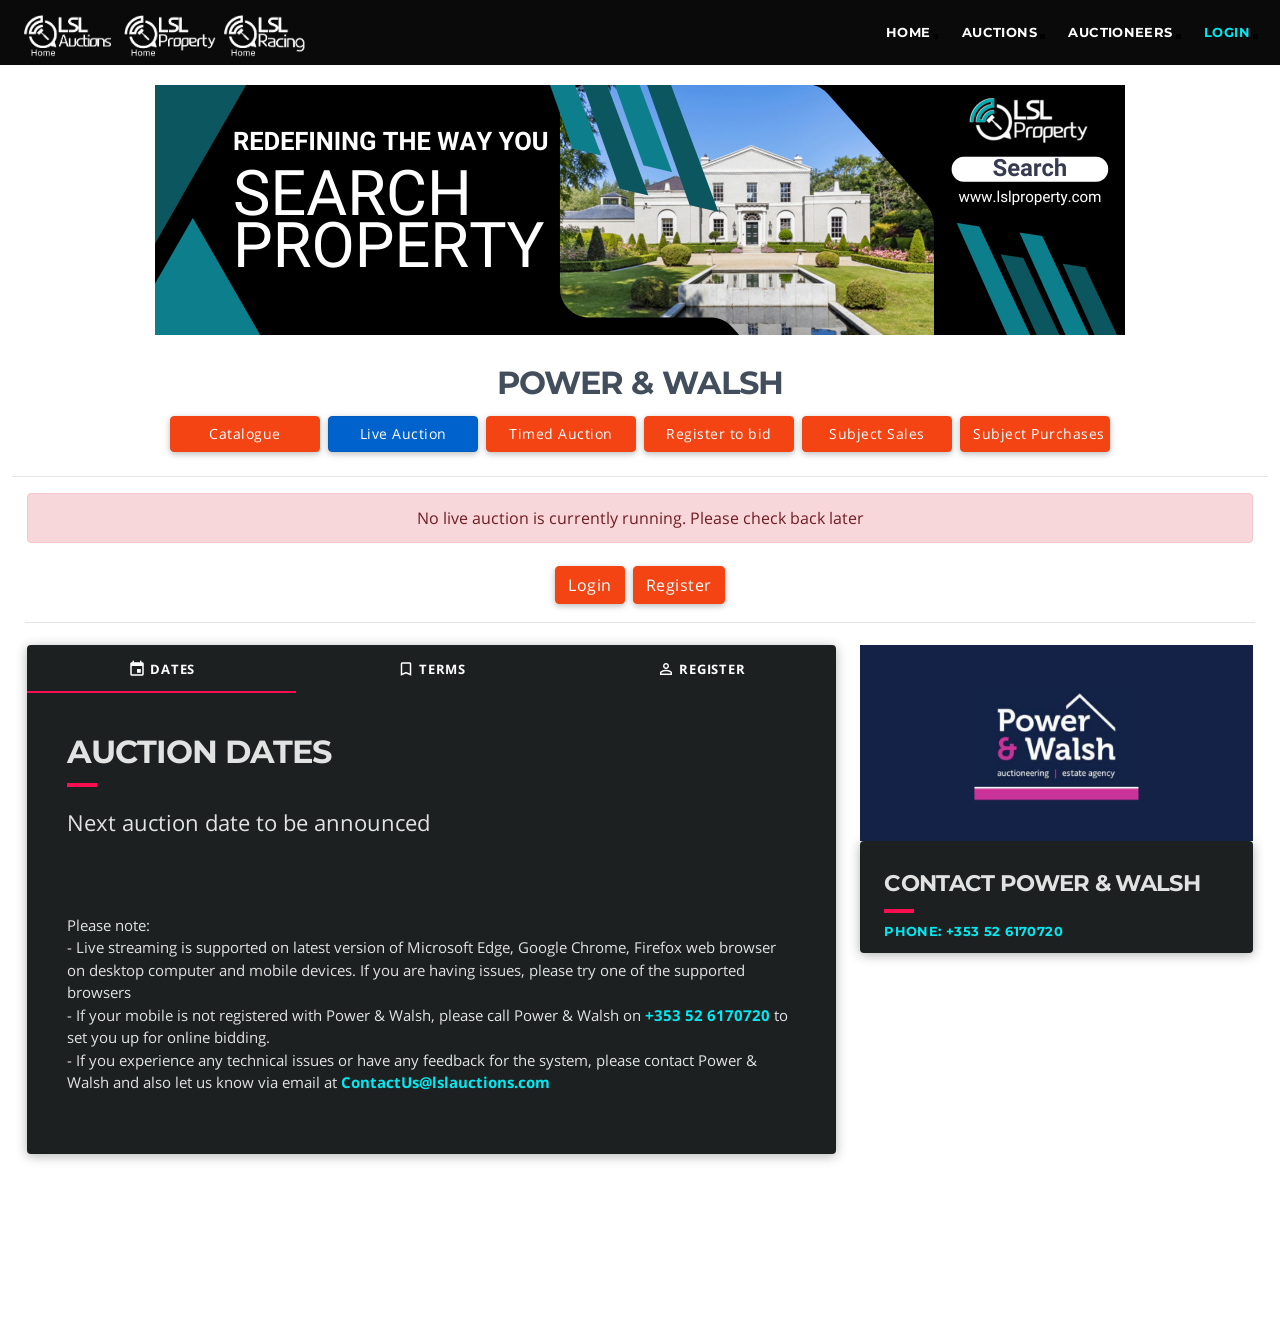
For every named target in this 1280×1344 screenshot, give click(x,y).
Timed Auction (561, 433)
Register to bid (719, 433)
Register (679, 585)
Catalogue (245, 433)
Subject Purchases (1039, 433)
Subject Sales (877, 433)
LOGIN (1227, 32)
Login (590, 585)
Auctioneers (1120, 32)
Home (908, 32)
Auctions (999, 32)
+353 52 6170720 (707, 1015)
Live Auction (403, 433)
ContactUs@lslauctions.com (445, 1082)
